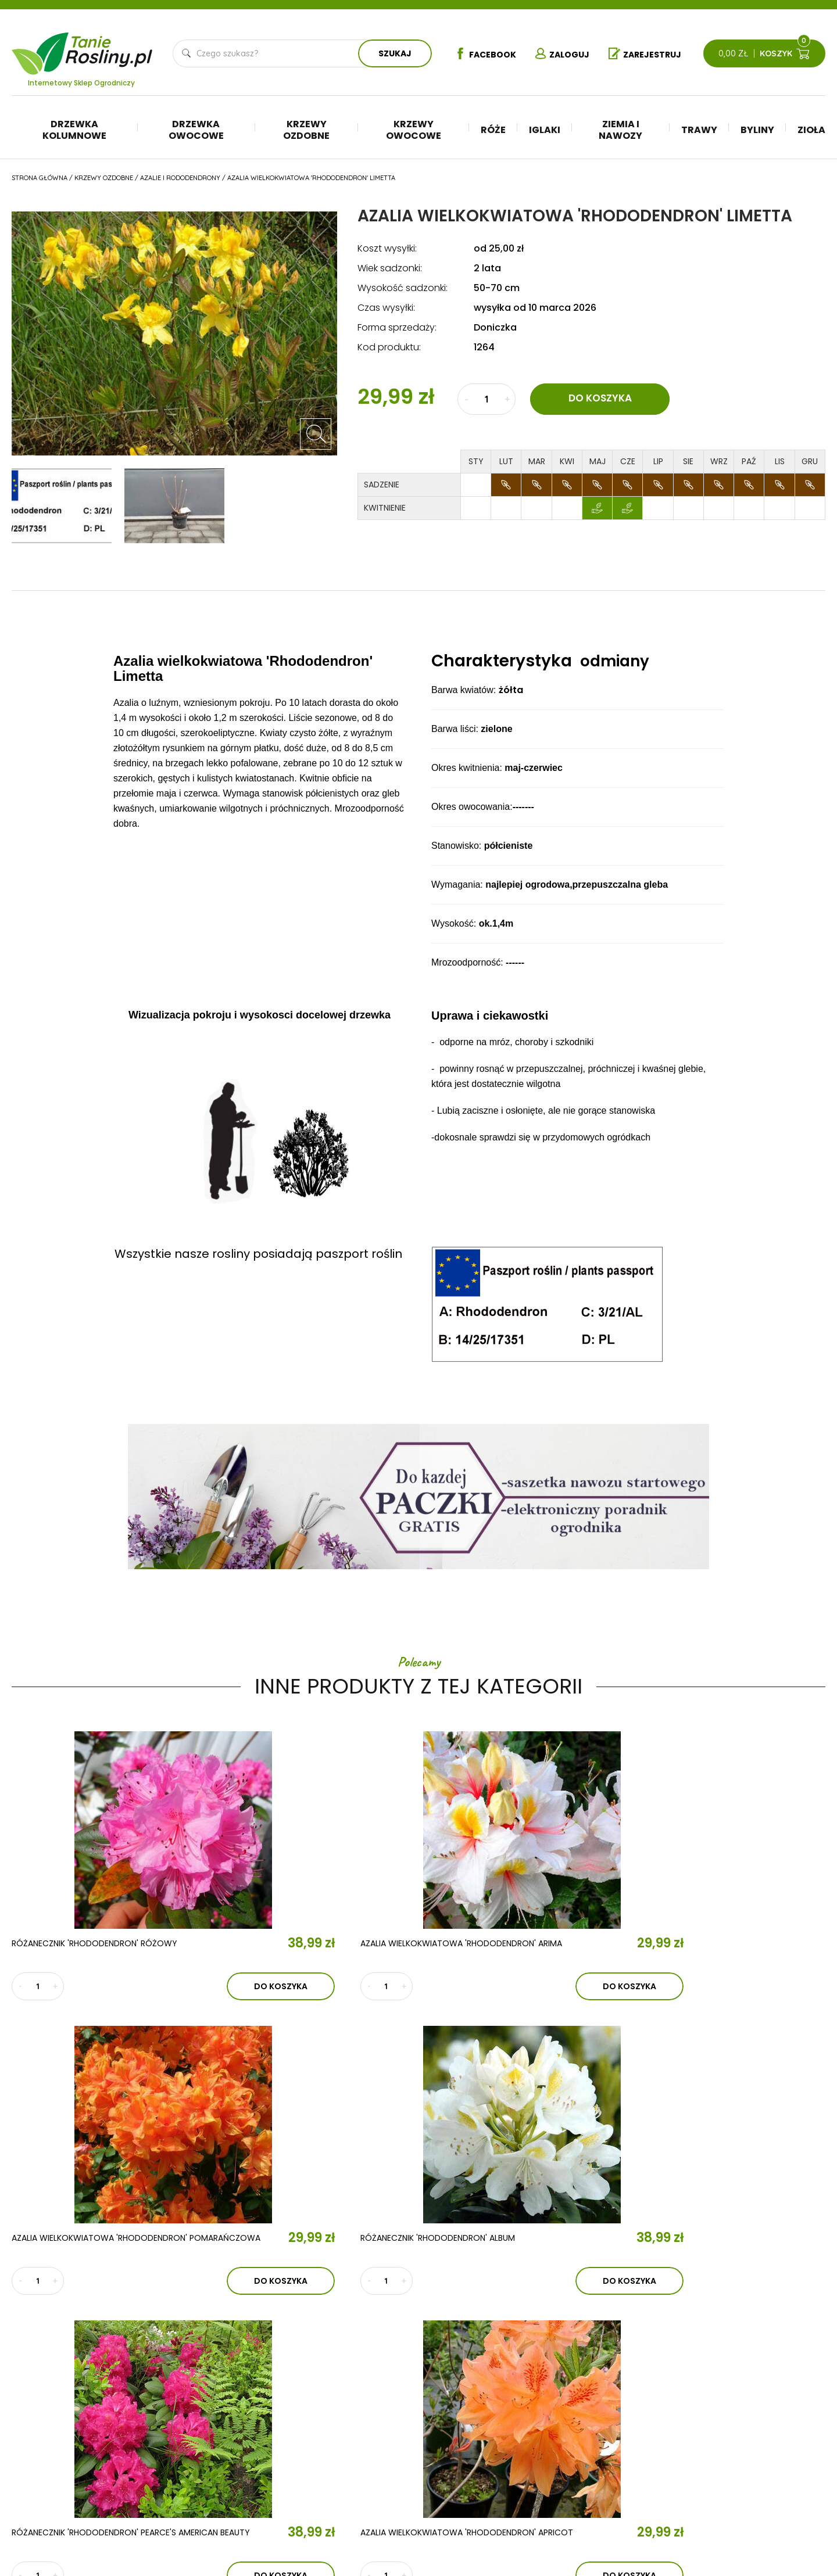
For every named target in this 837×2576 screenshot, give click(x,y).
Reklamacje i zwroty (751, 2447)
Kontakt (252, 2453)
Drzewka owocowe (196, 129)
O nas (241, 2385)
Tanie (110, 46)
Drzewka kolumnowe (74, 129)
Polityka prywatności (754, 2430)
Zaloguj (561, 54)
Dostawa (727, 2482)
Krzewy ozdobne (306, 129)
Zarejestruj (647, 54)
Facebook (479, 54)
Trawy (699, 130)
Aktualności (269, 2419)
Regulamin (730, 2413)
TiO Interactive (801, 2518)
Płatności (729, 2465)
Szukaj (392, 53)
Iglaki (544, 130)
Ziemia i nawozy (620, 129)
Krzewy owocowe (413, 129)
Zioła (811, 130)
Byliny (757, 130)
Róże (493, 130)
